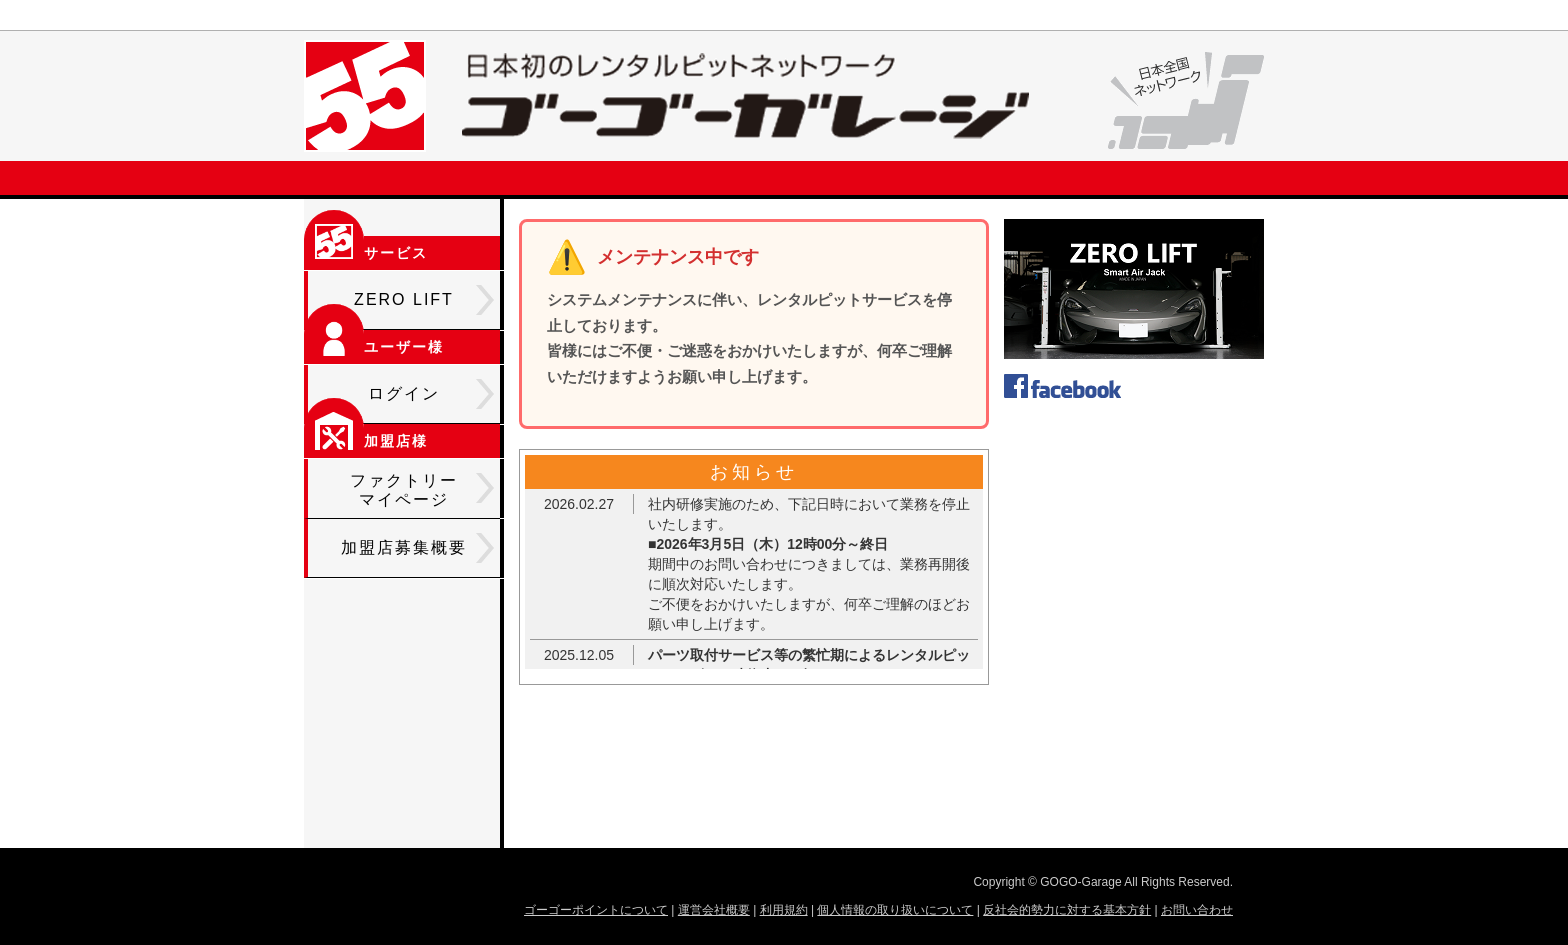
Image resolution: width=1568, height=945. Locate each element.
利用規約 (784, 910)
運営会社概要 (714, 910)
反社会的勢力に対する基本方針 (1067, 910)
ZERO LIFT (424, 300)
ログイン (431, 394)
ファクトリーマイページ (422, 490)
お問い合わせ (1197, 910)
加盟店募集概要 (417, 548)
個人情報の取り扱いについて (895, 910)
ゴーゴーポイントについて (596, 910)
